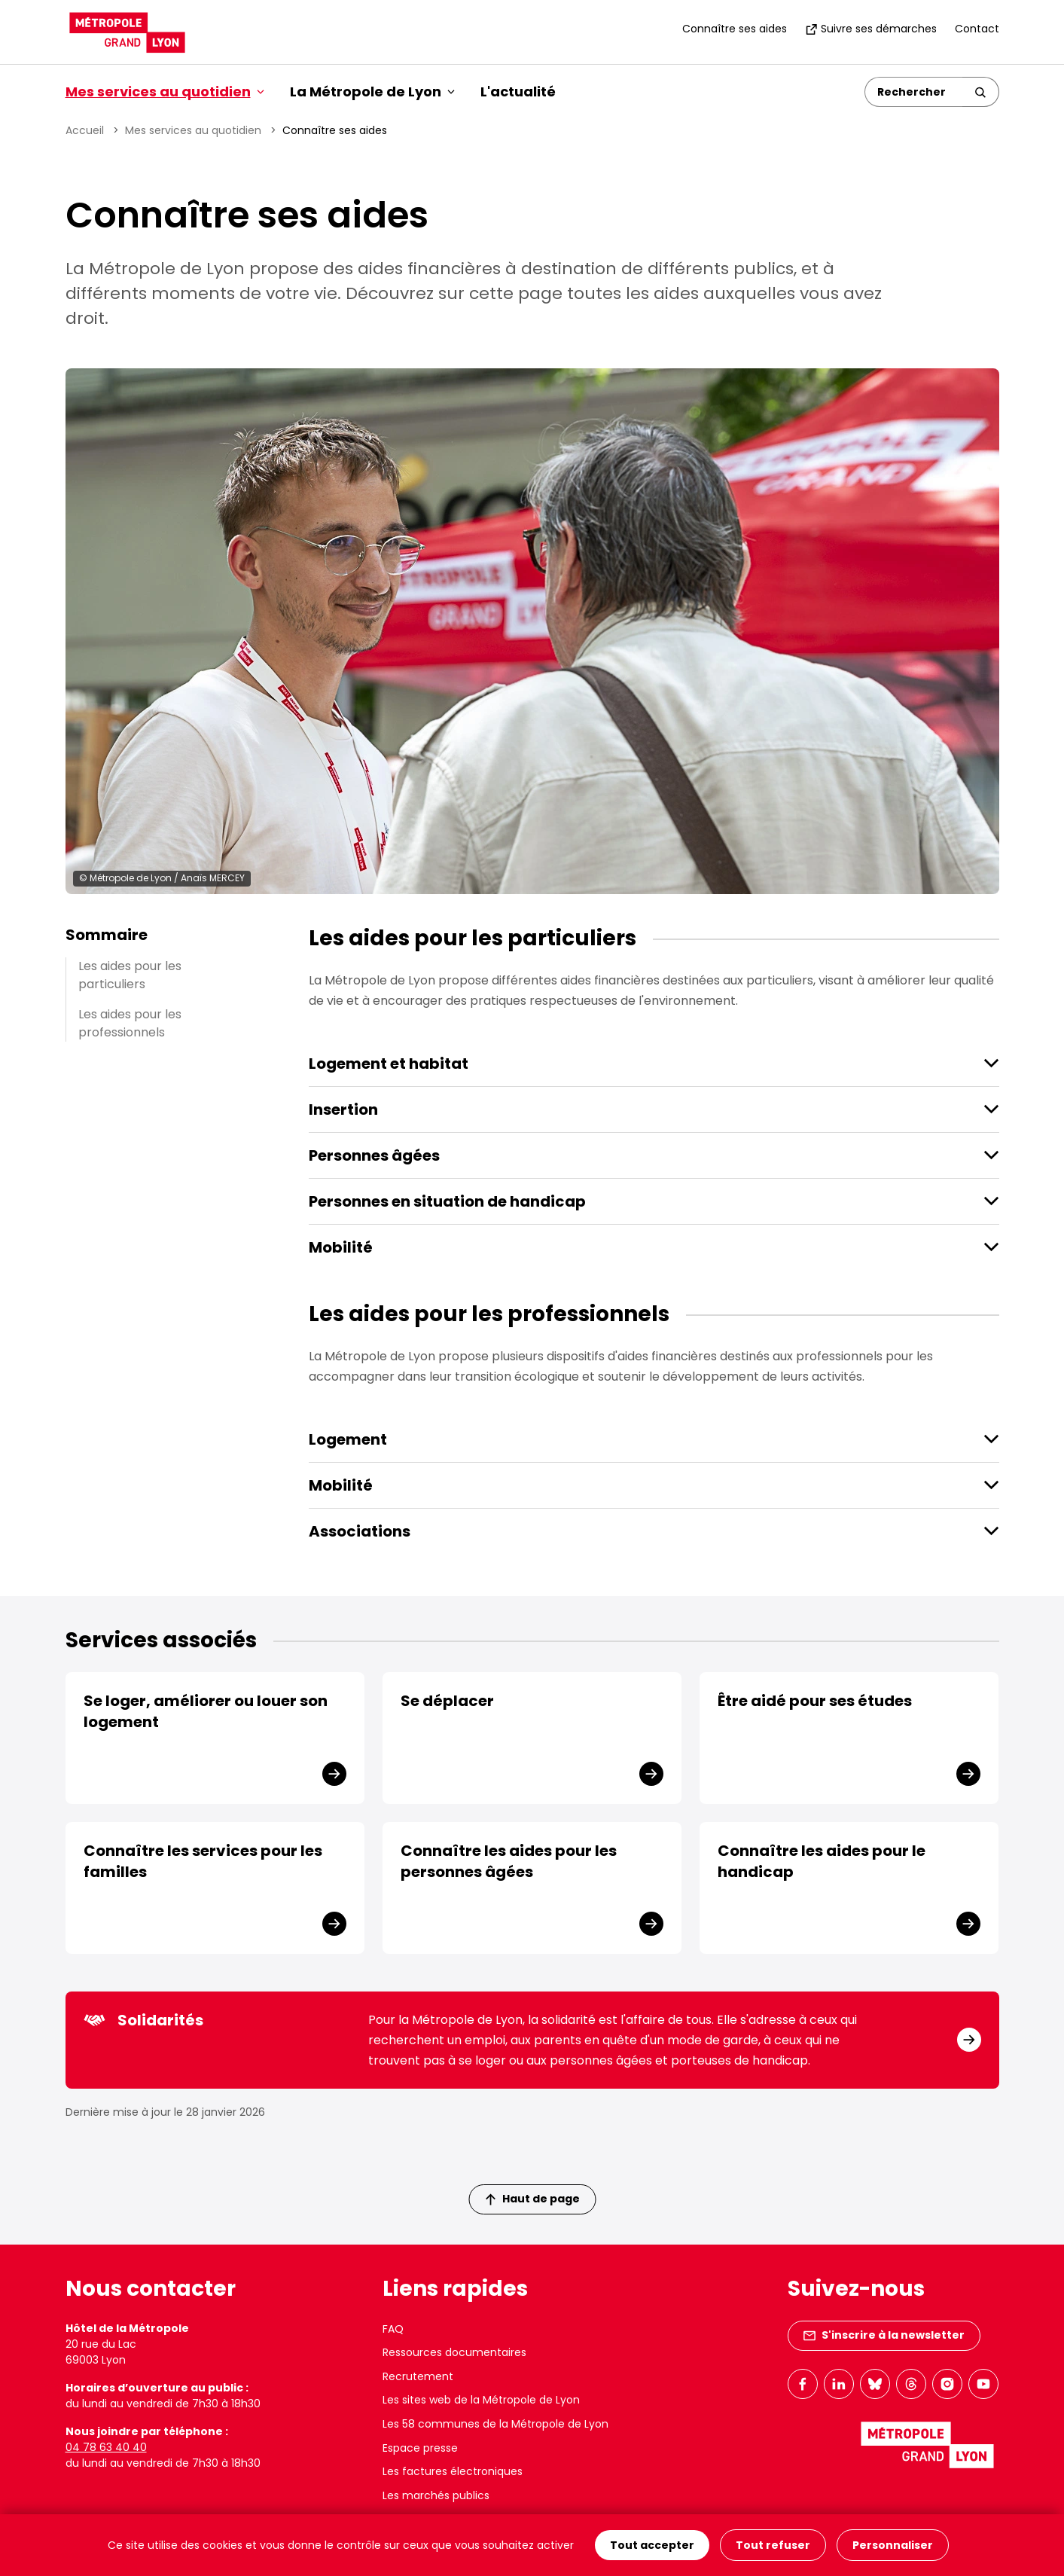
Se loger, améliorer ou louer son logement (206, 1711)
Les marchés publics (436, 2495)
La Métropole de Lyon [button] (372, 91)
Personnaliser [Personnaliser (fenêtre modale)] (892, 2545)
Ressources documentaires (454, 2352)
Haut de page (532, 2198)
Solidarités (143, 2020)
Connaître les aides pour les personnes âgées (509, 1861)
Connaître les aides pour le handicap (821, 1861)
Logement (348, 1439)
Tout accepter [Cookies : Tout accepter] (652, 2545)
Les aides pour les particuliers (129, 975)
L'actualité (518, 91)
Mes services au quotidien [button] (165, 91)
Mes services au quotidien (193, 130)
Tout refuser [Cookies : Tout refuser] (773, 2545)
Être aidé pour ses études (815, 1700)
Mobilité (341, 1247)
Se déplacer (447, 1700)
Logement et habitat (388, 1063)
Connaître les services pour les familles (203, 1861)
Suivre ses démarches (871, 28)
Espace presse (420, 2447)
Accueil (85, 130)
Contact (977, 28)
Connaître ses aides (734, 28)
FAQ (393, 2328)
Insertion (343, 1109)
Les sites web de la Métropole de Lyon (481, 2399)
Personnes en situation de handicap (447, 1201)
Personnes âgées (374, 1155)
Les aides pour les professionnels (129, 1023)
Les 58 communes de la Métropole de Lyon (495, 2423)
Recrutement (418, 2376)
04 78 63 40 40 (106, 2447)
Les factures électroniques (453, 2471)
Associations (359, 1531)
